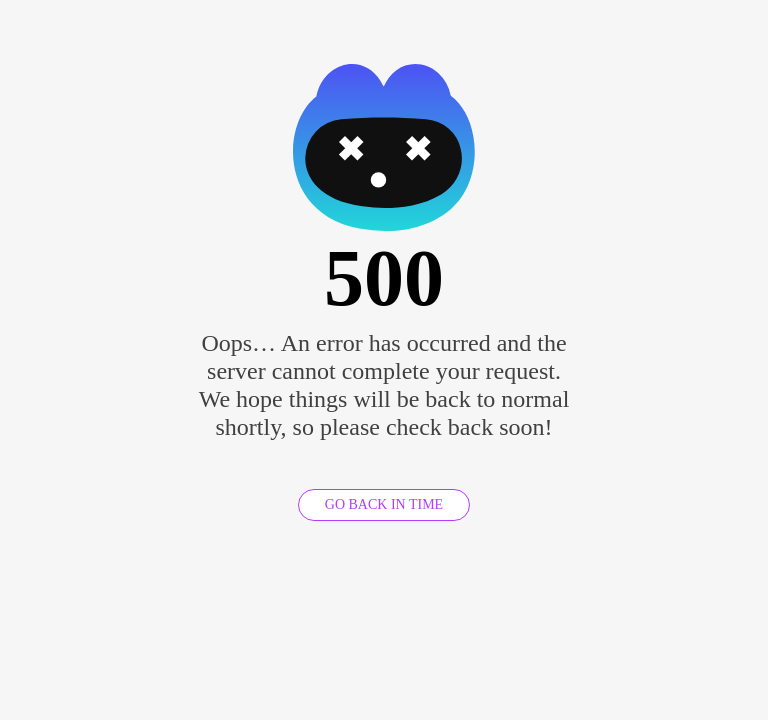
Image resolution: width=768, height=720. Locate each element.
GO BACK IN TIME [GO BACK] (384, 504)
